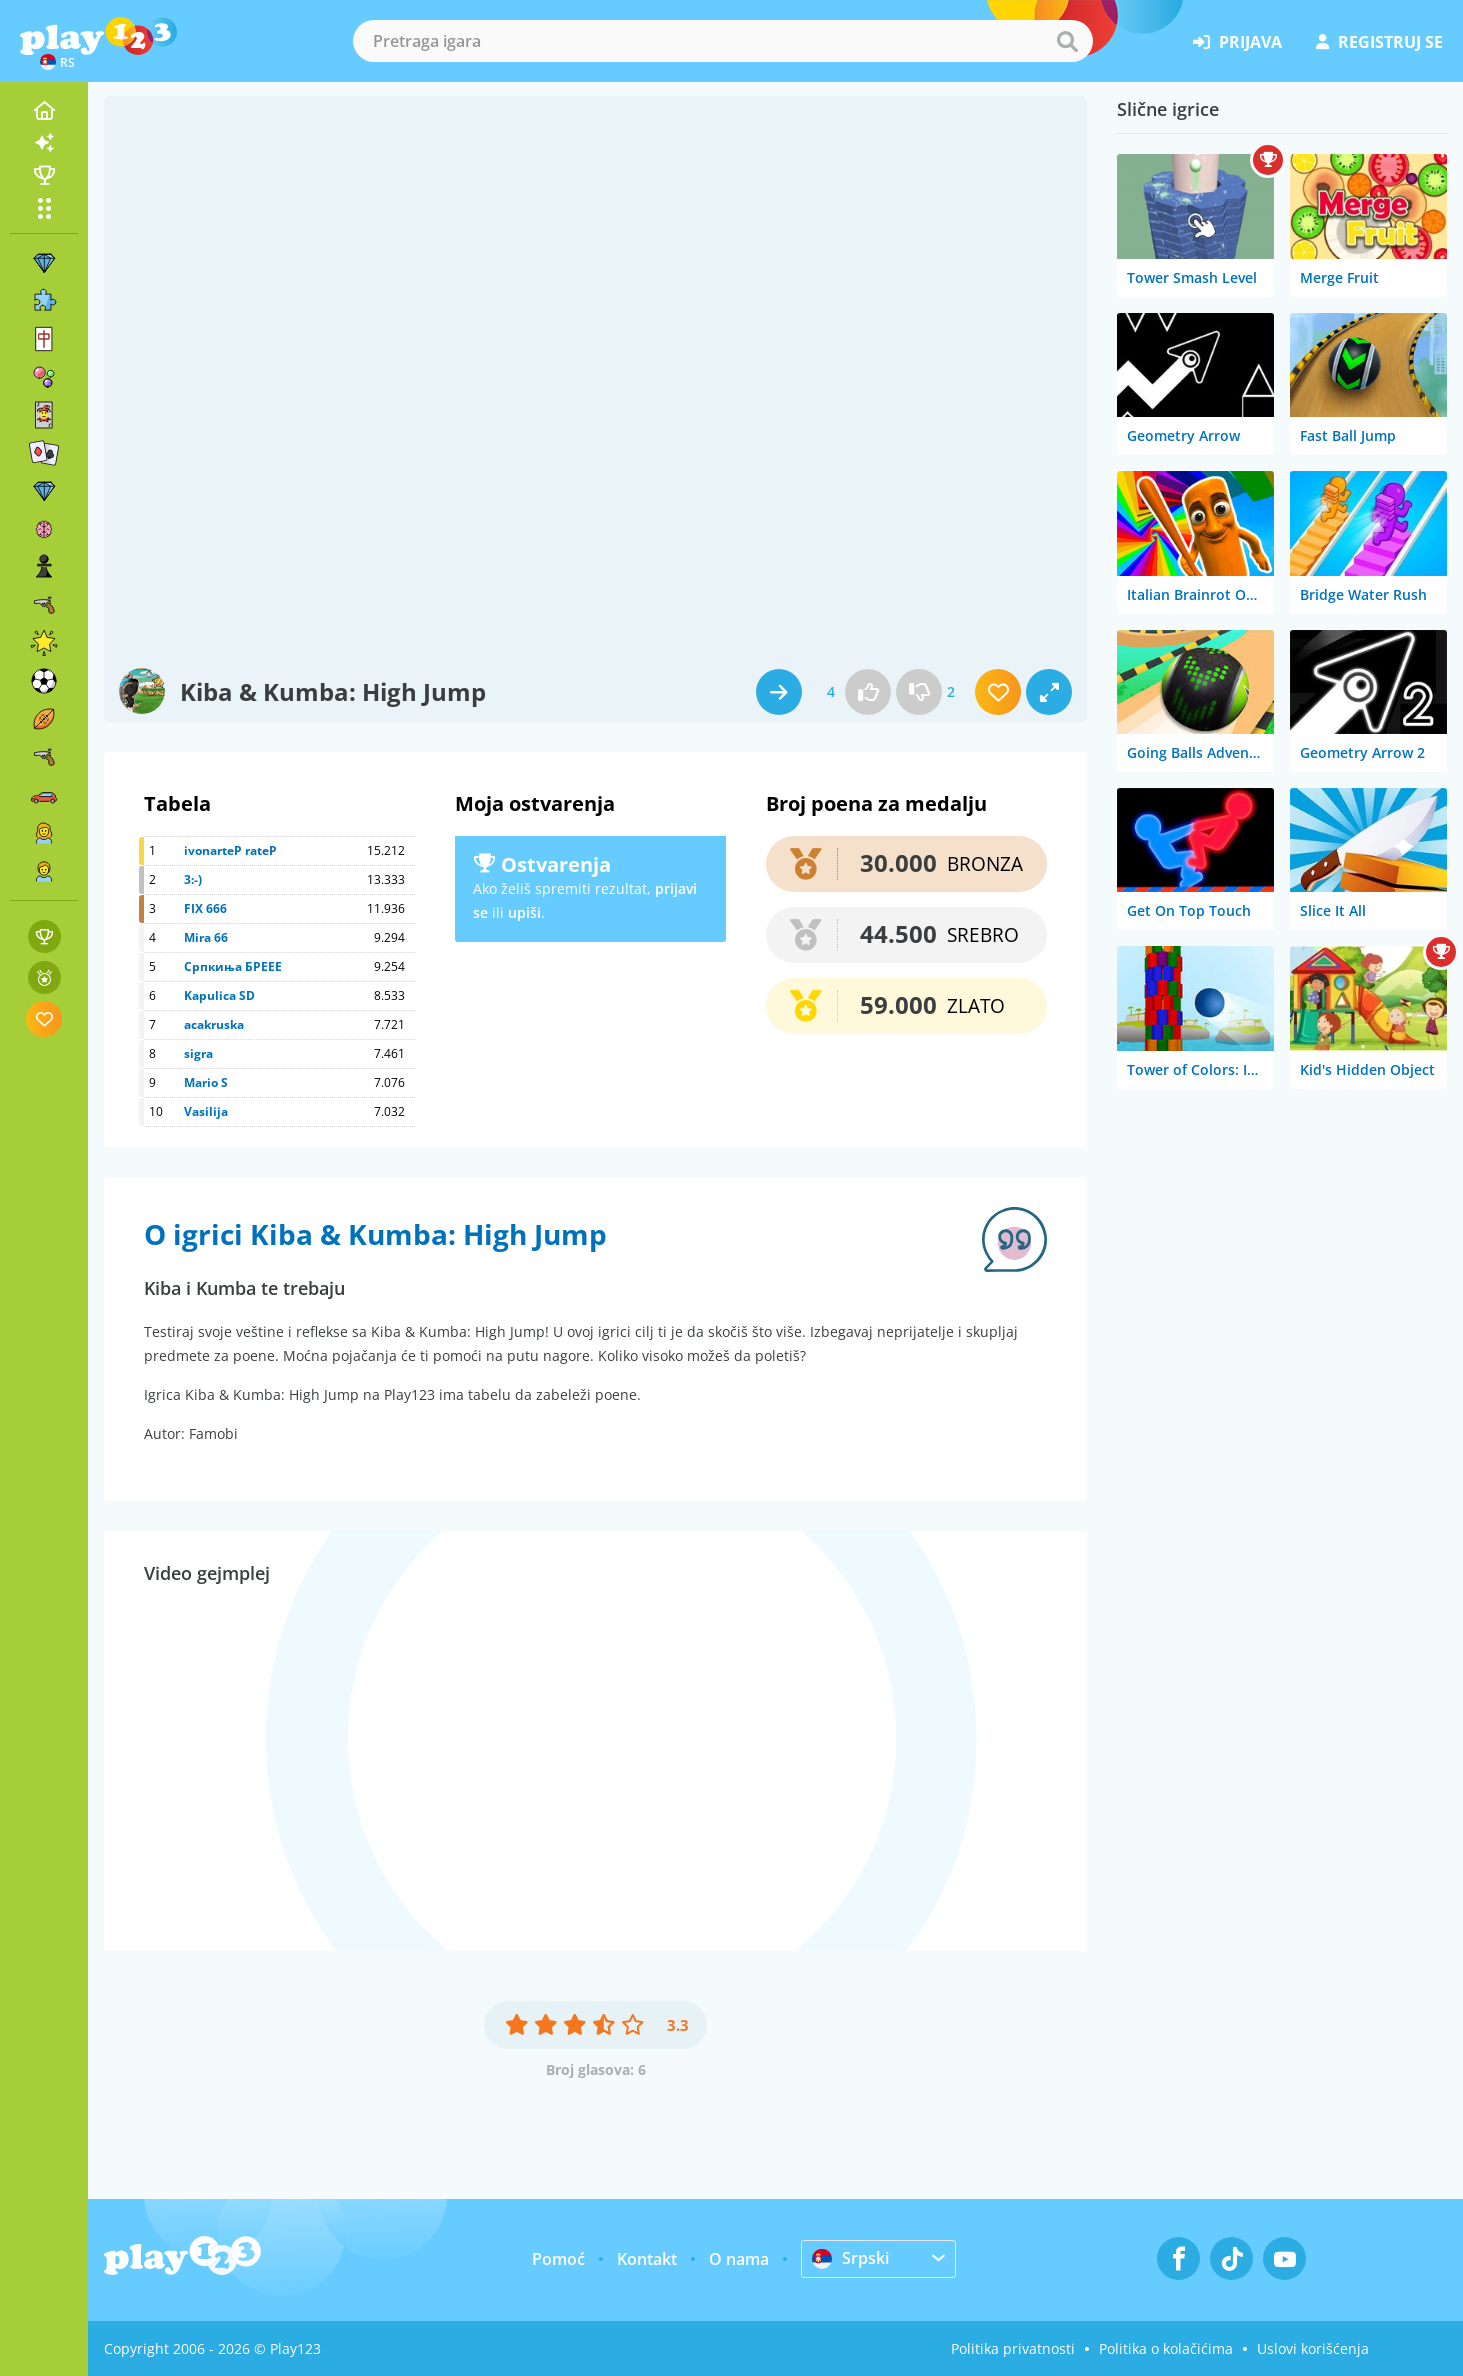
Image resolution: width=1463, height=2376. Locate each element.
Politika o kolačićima (1166, 2348)
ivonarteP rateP (230, 850)
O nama (739, 2259)
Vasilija (206, 1111)
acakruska (214, 1024)
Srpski (850, 2258)
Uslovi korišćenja (1313, 2348)
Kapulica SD (219, 995)
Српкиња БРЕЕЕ (233, 966)
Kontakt (647, 2259)
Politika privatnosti (1013, 2348)
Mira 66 (206, 937)
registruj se (1379, 42)
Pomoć (558, 2259)
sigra (198, 1053)
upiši (524, 912)
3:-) (193, 879)
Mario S (206, 1082)
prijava (1237, 42)
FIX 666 (205, 908)
